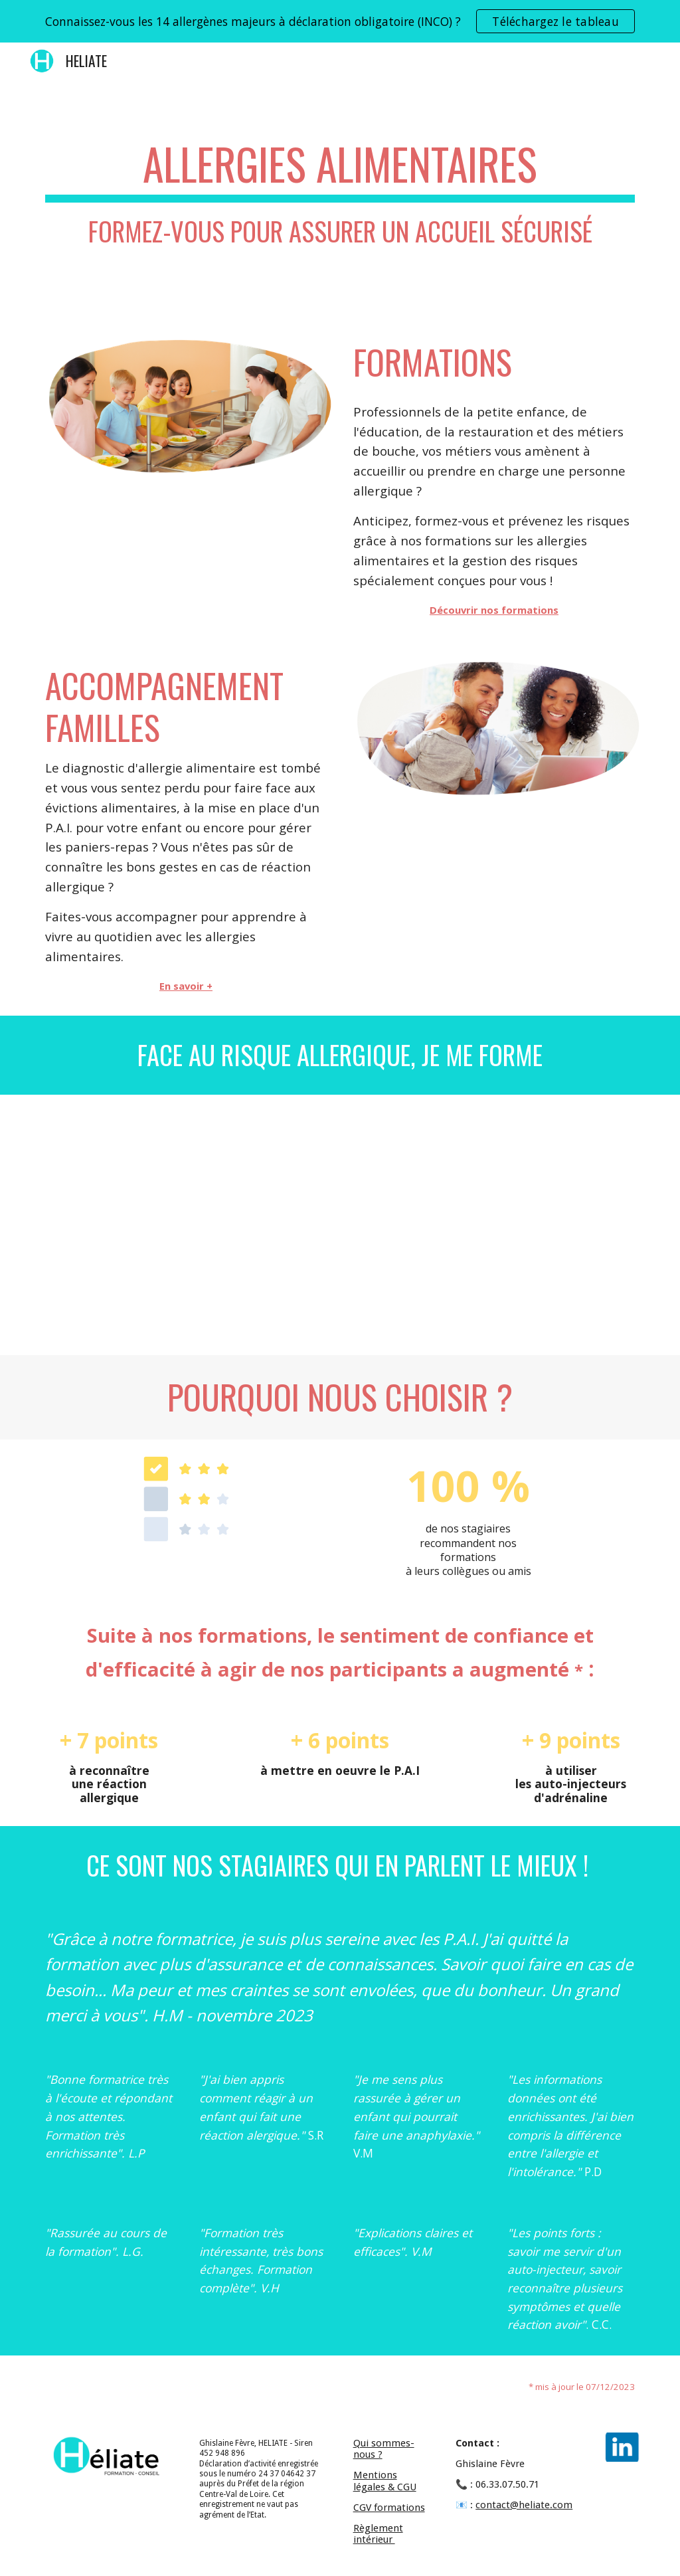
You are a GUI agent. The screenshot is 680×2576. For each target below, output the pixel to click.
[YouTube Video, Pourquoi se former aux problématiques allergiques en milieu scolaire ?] (340, 1225)
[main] (340, 198)
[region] (340, 21)
